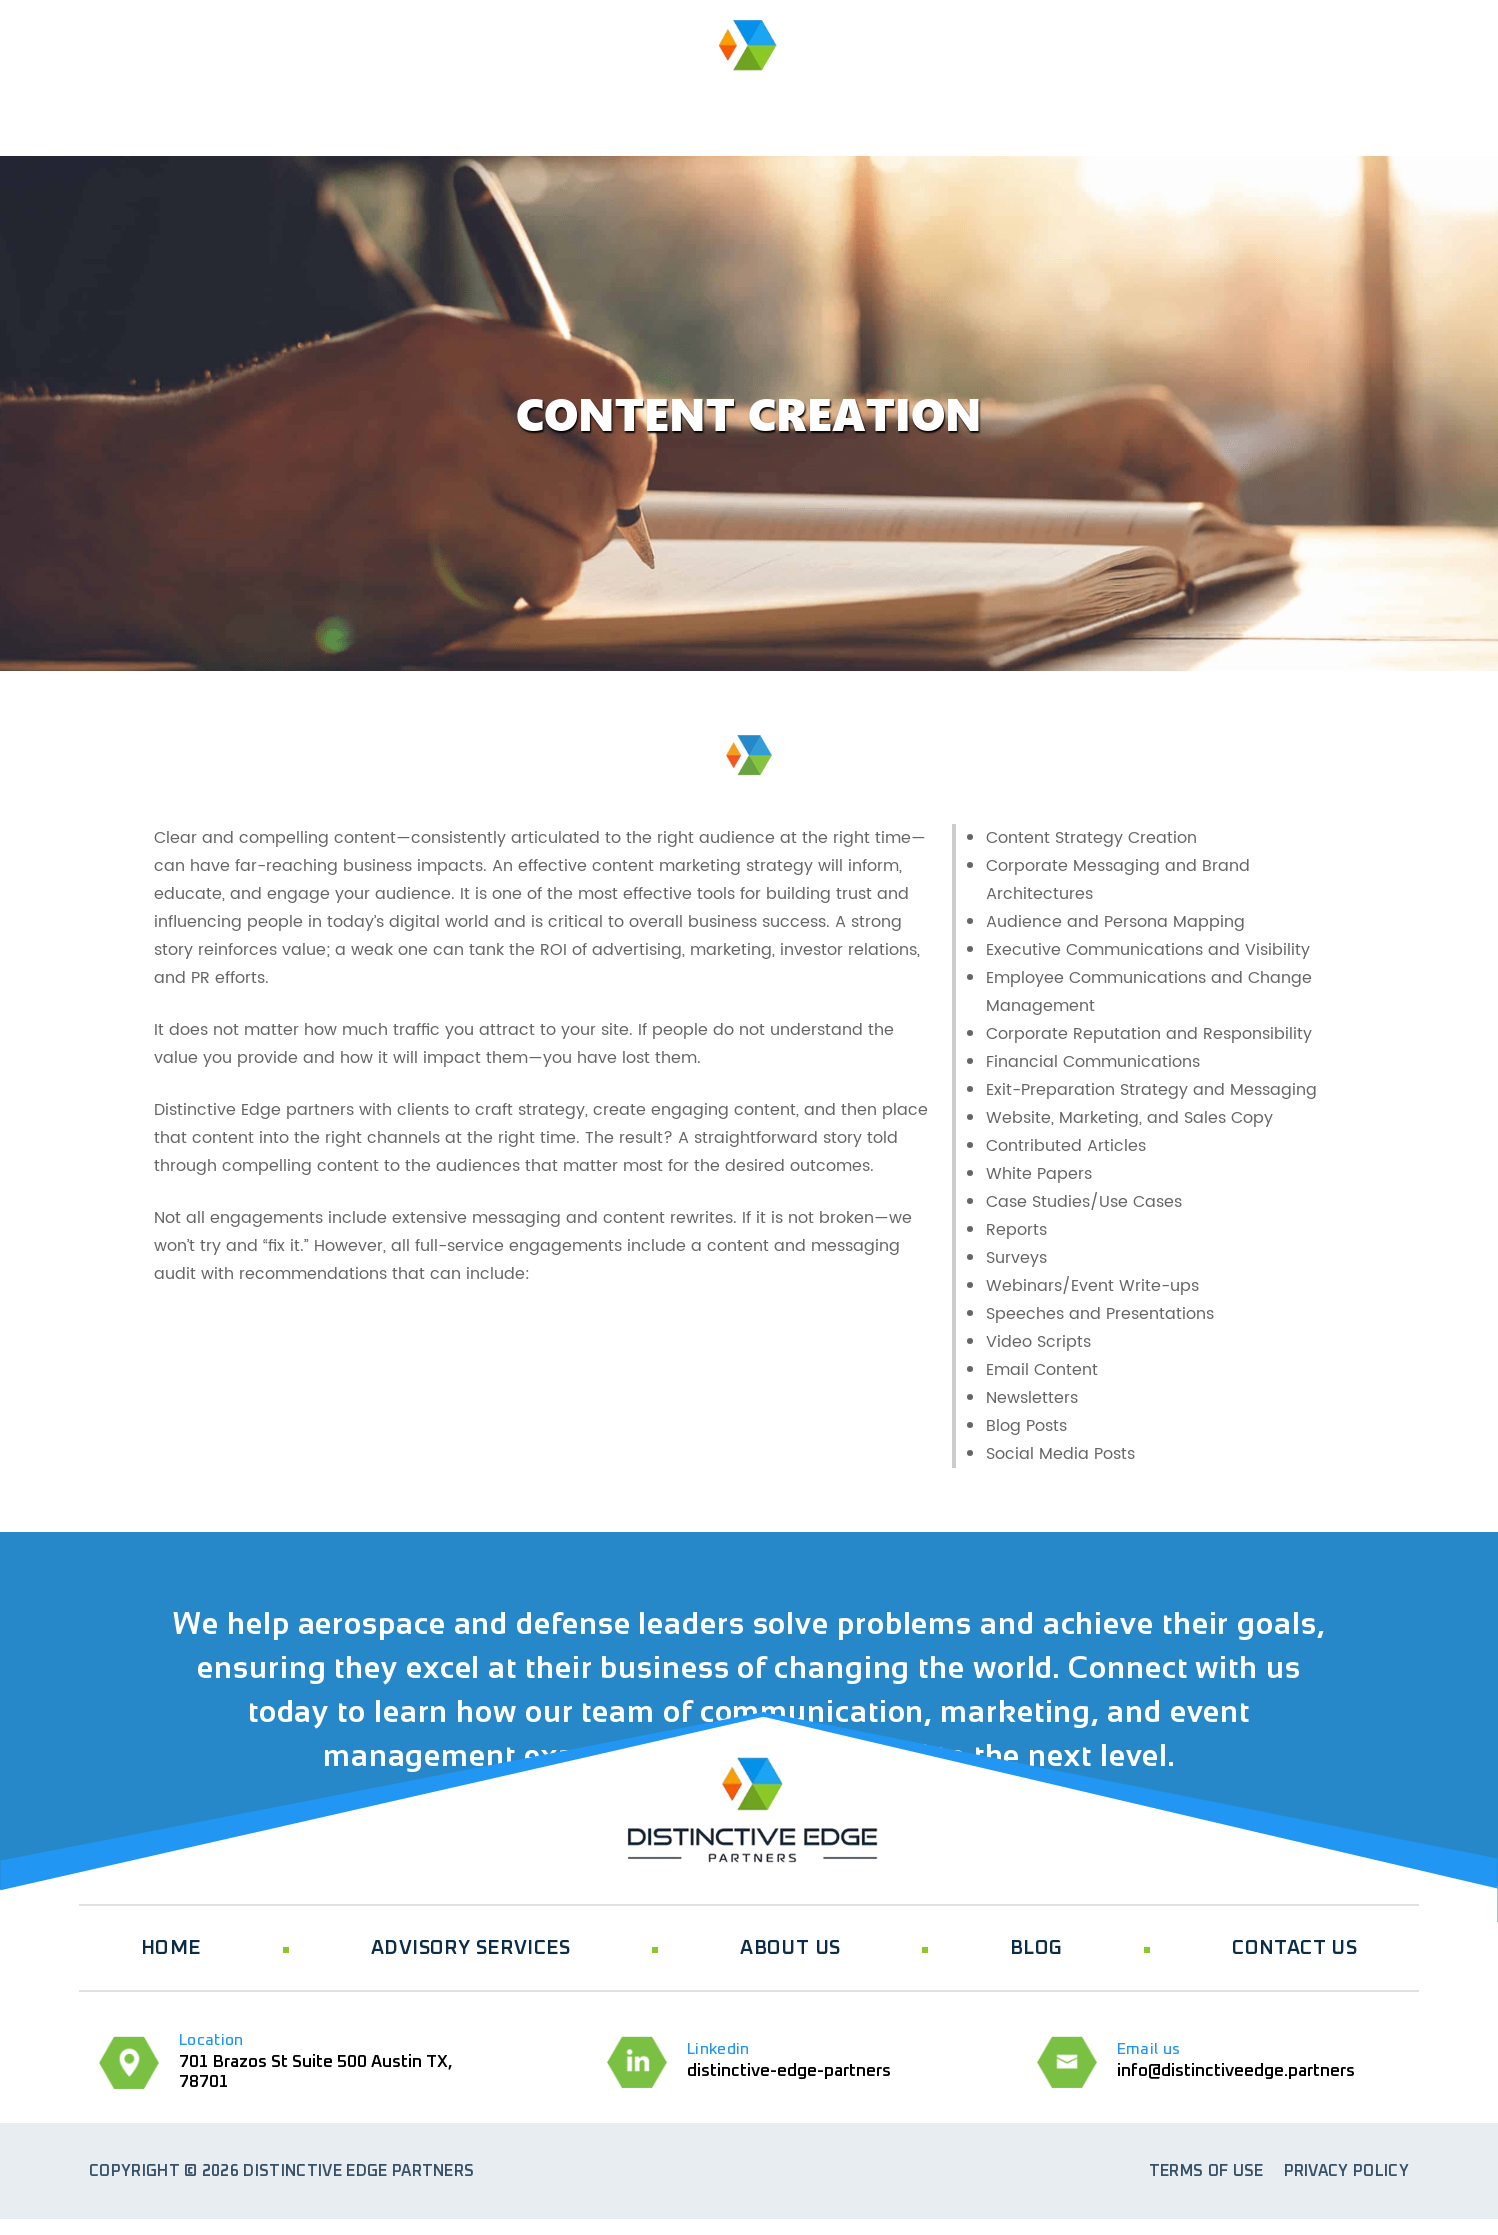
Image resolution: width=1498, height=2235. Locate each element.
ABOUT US (526, 98)
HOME (132, 98)
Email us (1149, 2049)
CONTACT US (1294, 1948)
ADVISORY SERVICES (317, 98)
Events (970, 98)
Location (211, 2040)
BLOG (1108, 98)
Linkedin (718, 2049)
